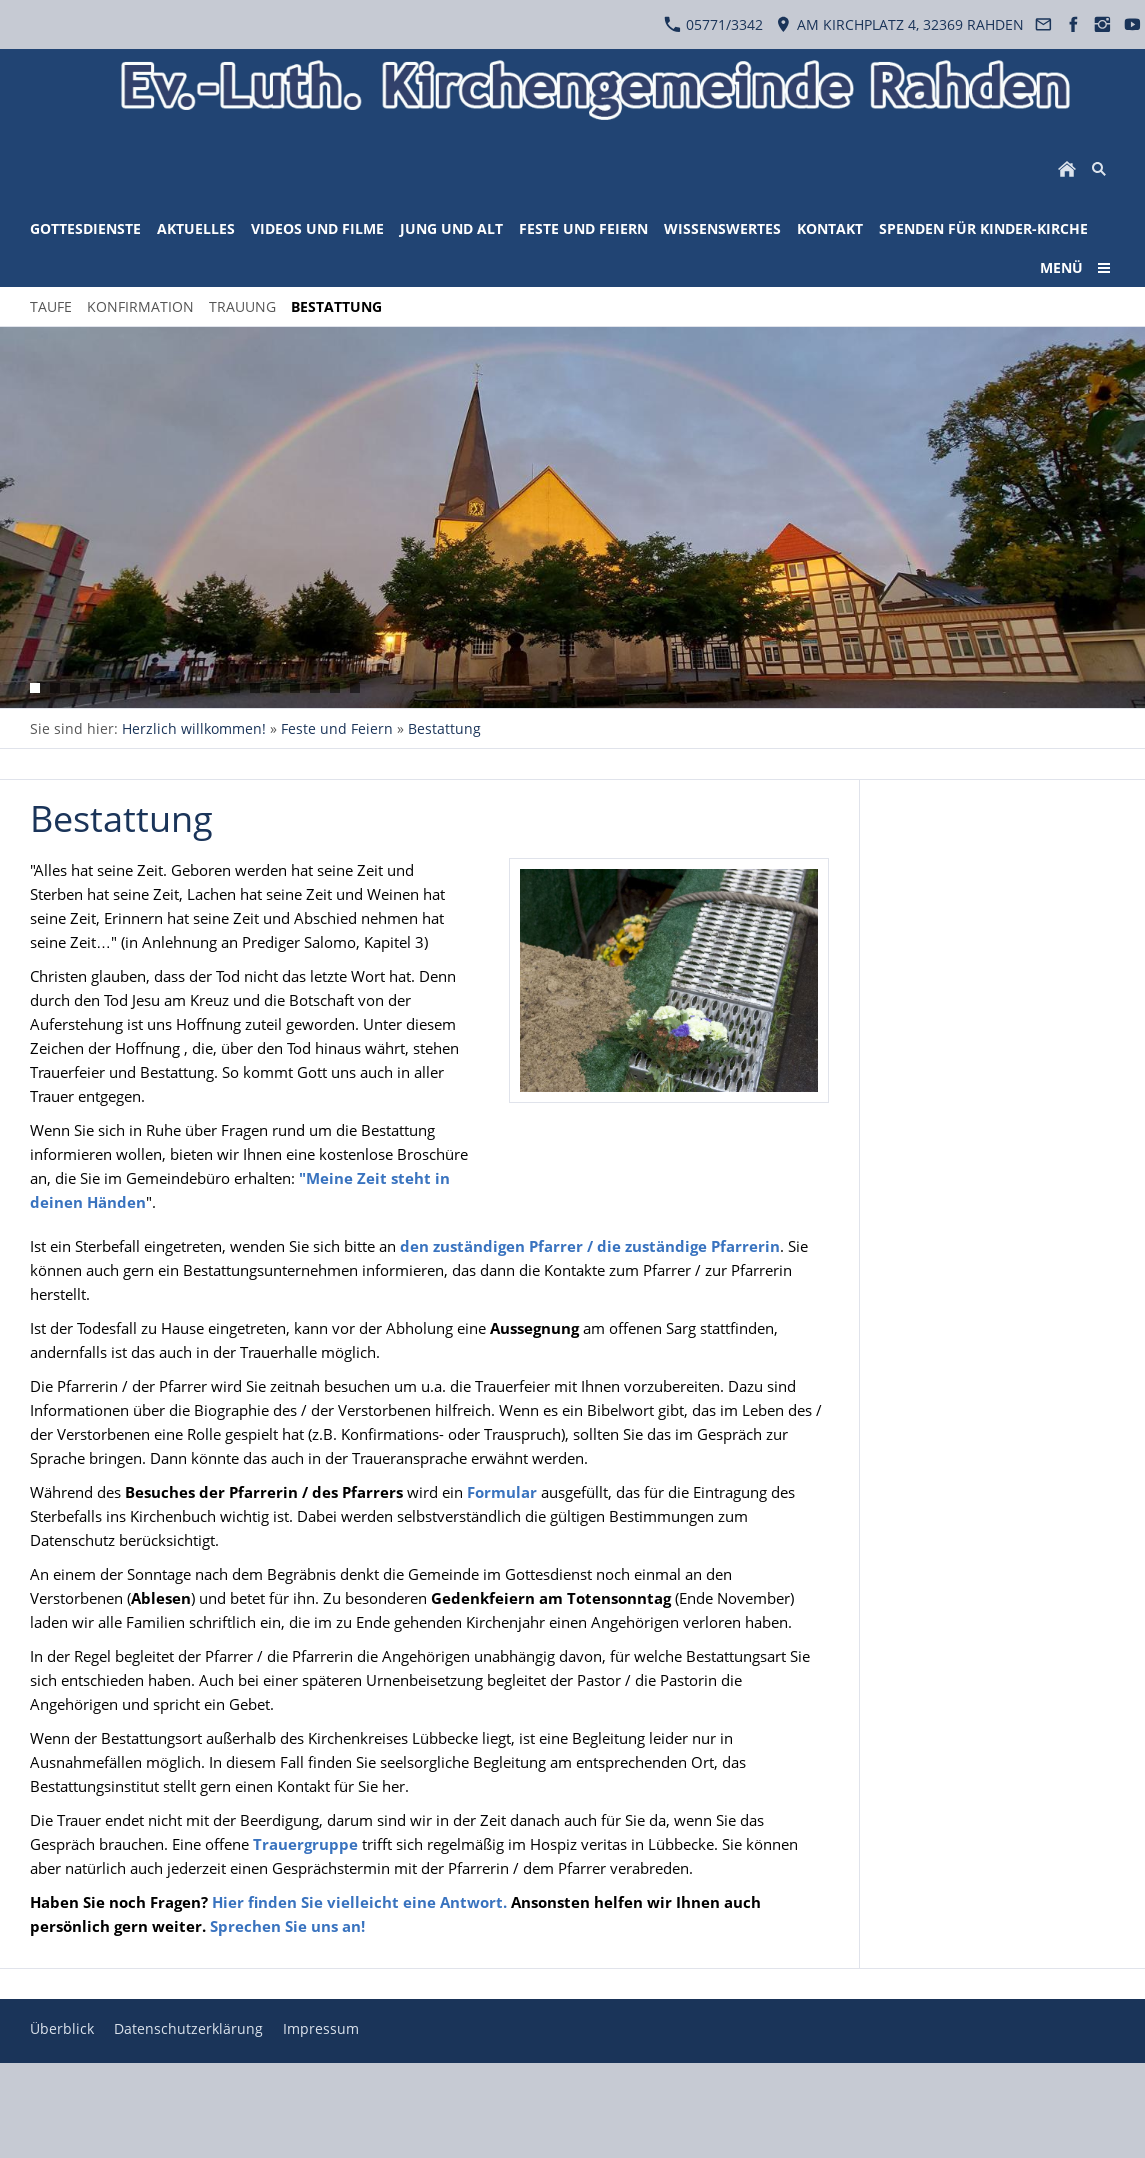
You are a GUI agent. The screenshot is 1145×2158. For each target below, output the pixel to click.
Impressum (321, 2028)
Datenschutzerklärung (188, 2028)
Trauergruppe (305, 1844)
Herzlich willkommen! (194, 728)
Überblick (62, 2028)
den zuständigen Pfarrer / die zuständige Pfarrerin (590, 1246)
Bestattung (444, 728)
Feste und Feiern (337, 728)
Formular (504, 1492)
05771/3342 (713, 24)
